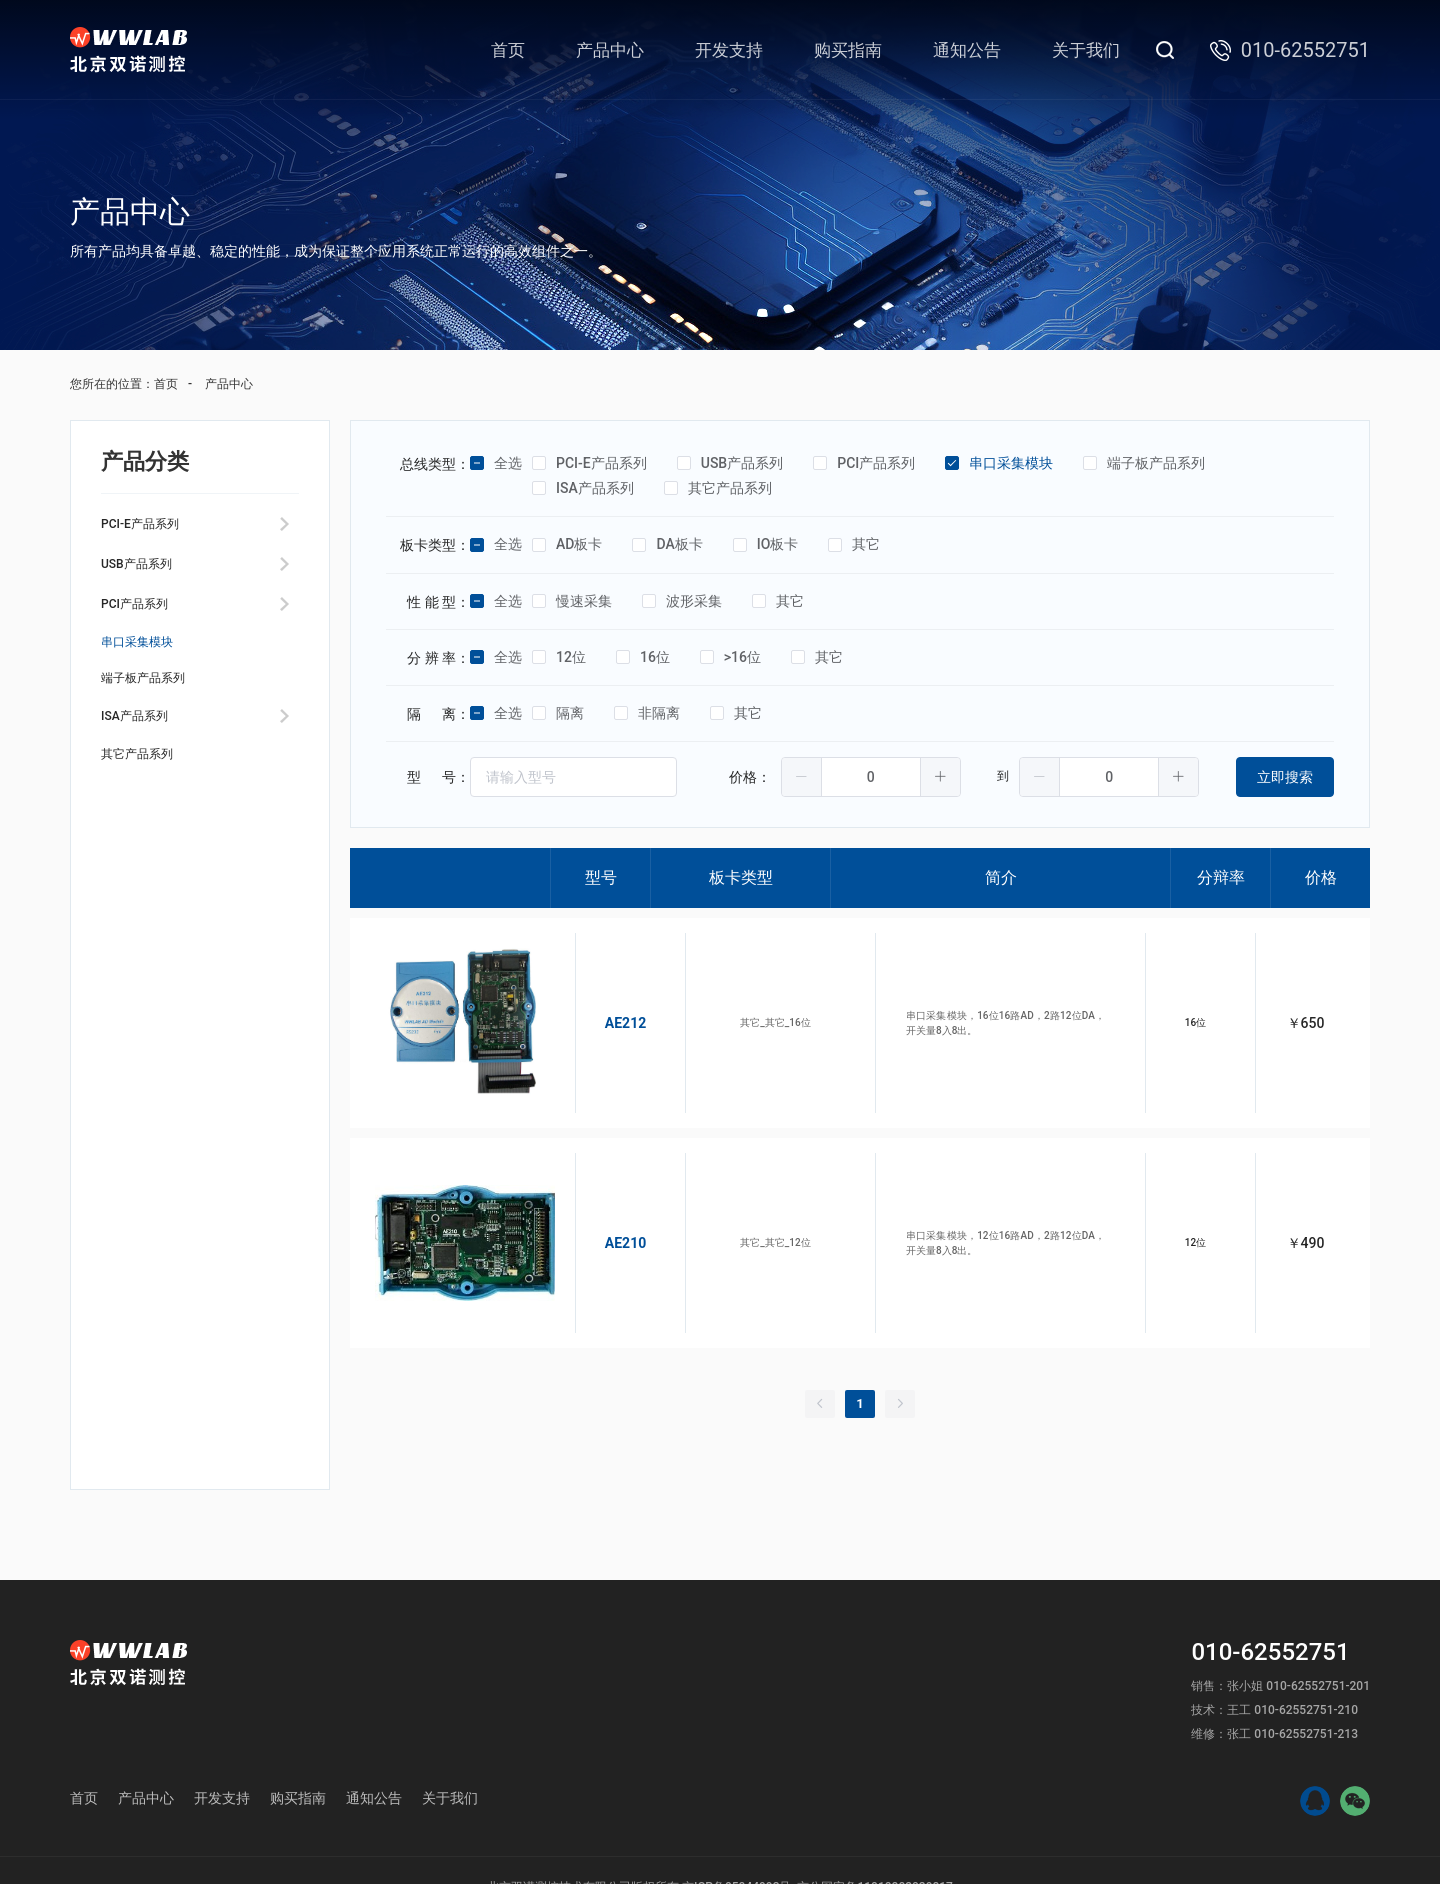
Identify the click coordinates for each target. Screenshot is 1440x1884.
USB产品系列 (148, 575)
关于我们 (1086, 50)
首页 (508, 50)
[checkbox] (477, 464)
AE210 (601, 1201)
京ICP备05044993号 (736, 1831)
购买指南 (848, 50)
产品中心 (610, 50)
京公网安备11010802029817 (874, 1831)
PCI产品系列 (145, 623)
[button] (802, 777)
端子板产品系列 (157, 719)
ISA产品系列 (145, 767)
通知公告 (967, 50)
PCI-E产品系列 (153, 527)
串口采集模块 (149, 671)
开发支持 (729, 50)
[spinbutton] (871, 777)
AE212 (601, 1009)
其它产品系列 (149, 815)
